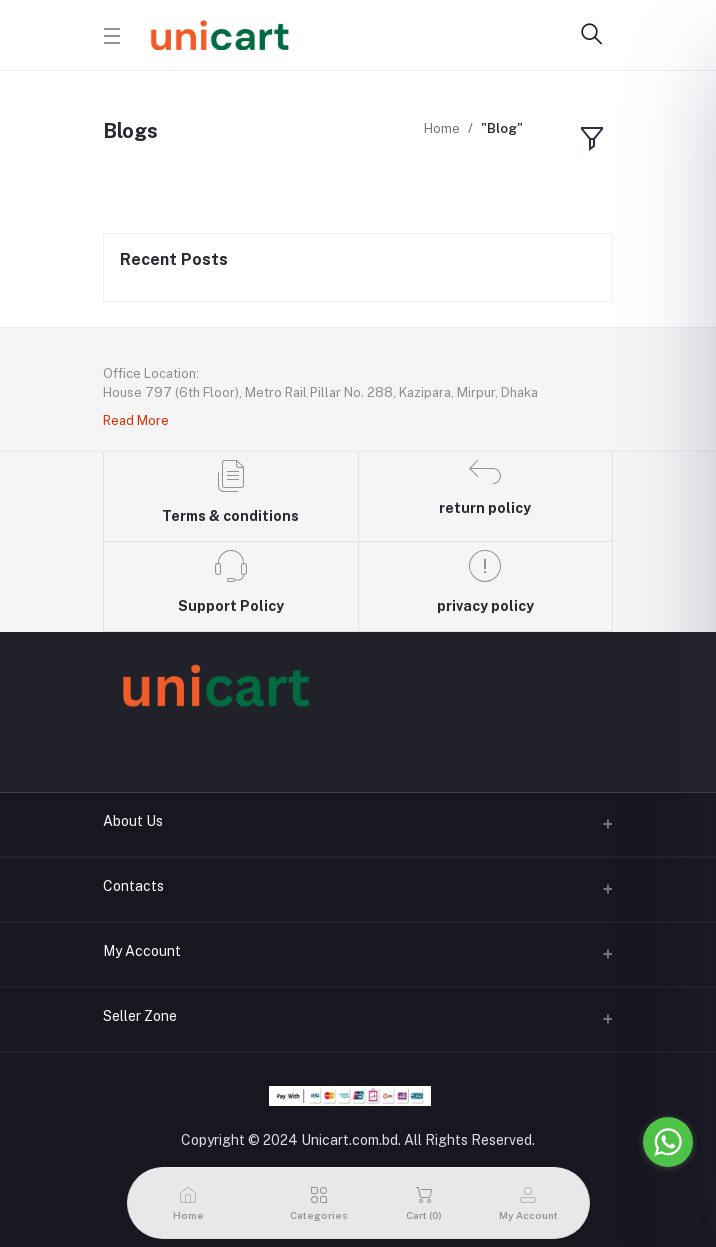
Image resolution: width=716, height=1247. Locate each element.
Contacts (133, 886)
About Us (133, 821)
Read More (136, 420)
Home (442, 128)
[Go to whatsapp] (668, 1142)
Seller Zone (140, 1016)
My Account (142, 951)
